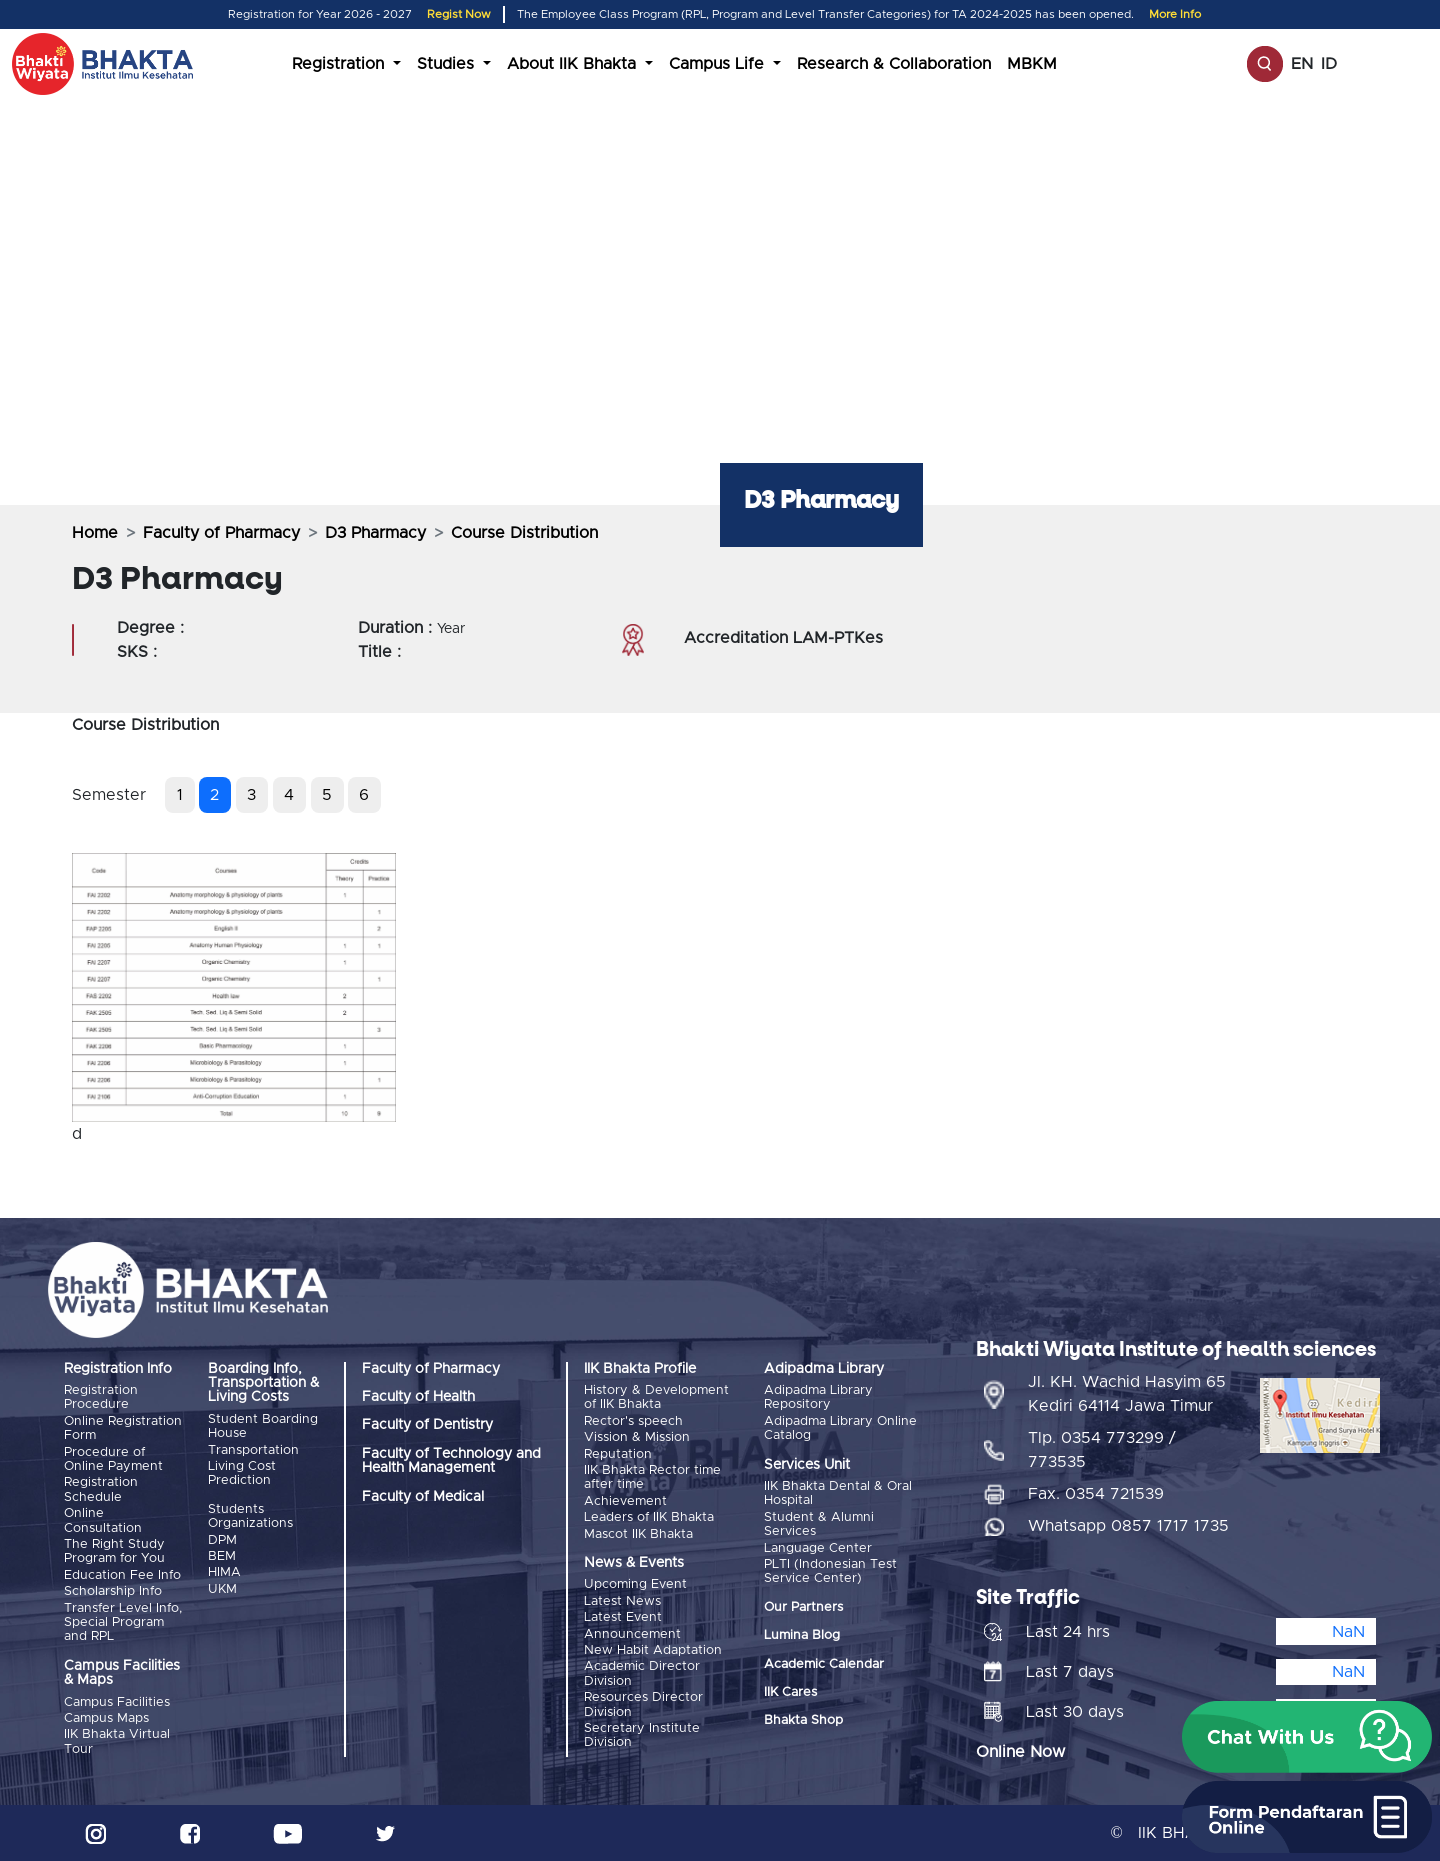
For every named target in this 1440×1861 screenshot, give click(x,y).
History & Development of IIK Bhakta (656, 1397)
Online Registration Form (123, 1428)
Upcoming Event (635, 1584)
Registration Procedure (101, 1397)
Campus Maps (106, 1718)
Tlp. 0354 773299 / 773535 (1102, 1450)
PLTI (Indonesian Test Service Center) (830, 1571)
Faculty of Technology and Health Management (451, 1461)
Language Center (818, 1548)
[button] (1307, 1737)
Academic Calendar (824, 1664)
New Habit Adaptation (653, 1650)
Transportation (253, 1450)
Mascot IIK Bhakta (638, 1534)
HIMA (224, 1572)
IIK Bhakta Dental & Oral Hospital (838, 1493)
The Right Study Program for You (114, 1551)
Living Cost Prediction (242, 1473)
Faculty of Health (418, 1397)
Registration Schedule (101, 1489)
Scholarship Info (113, 1591)
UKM (222, 1589)
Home (95, 533)
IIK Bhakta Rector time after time (652, 1477)
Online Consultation (103, 1520)
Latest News (622, 1601)
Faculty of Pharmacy (221, 533)
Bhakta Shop (803, 1720)
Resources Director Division (643, 1704)
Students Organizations (250, 1516)
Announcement (632, 1634)
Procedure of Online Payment (113, 1459)
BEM (222, 1556)
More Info (1175, 14)
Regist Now (459, 14)
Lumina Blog (802, 1635)
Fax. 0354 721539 (1096, 1494)
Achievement (625, 1501)
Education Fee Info (122, 1575)
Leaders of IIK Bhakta (649, 1517)
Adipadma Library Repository (818, 1397)
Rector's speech (633, 1421)
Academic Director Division (642, 1673)
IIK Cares (790, 1692)
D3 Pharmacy (375, 533)
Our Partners (803, 1607)
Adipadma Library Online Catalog (840, 1428)
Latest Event (623, 1617)
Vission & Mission (637, 1437)
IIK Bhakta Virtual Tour (117, 1741)
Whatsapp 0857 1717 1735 (1128, 1526)
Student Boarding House (263, 1426)
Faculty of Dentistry (427, 1425)
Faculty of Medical (423, 1497)
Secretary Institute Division (642, 1735)
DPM (222, 1540)
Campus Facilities (117, 1702)
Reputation (618, 1454)
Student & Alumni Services (819, 1524)
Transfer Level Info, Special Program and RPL (123, 1623)
